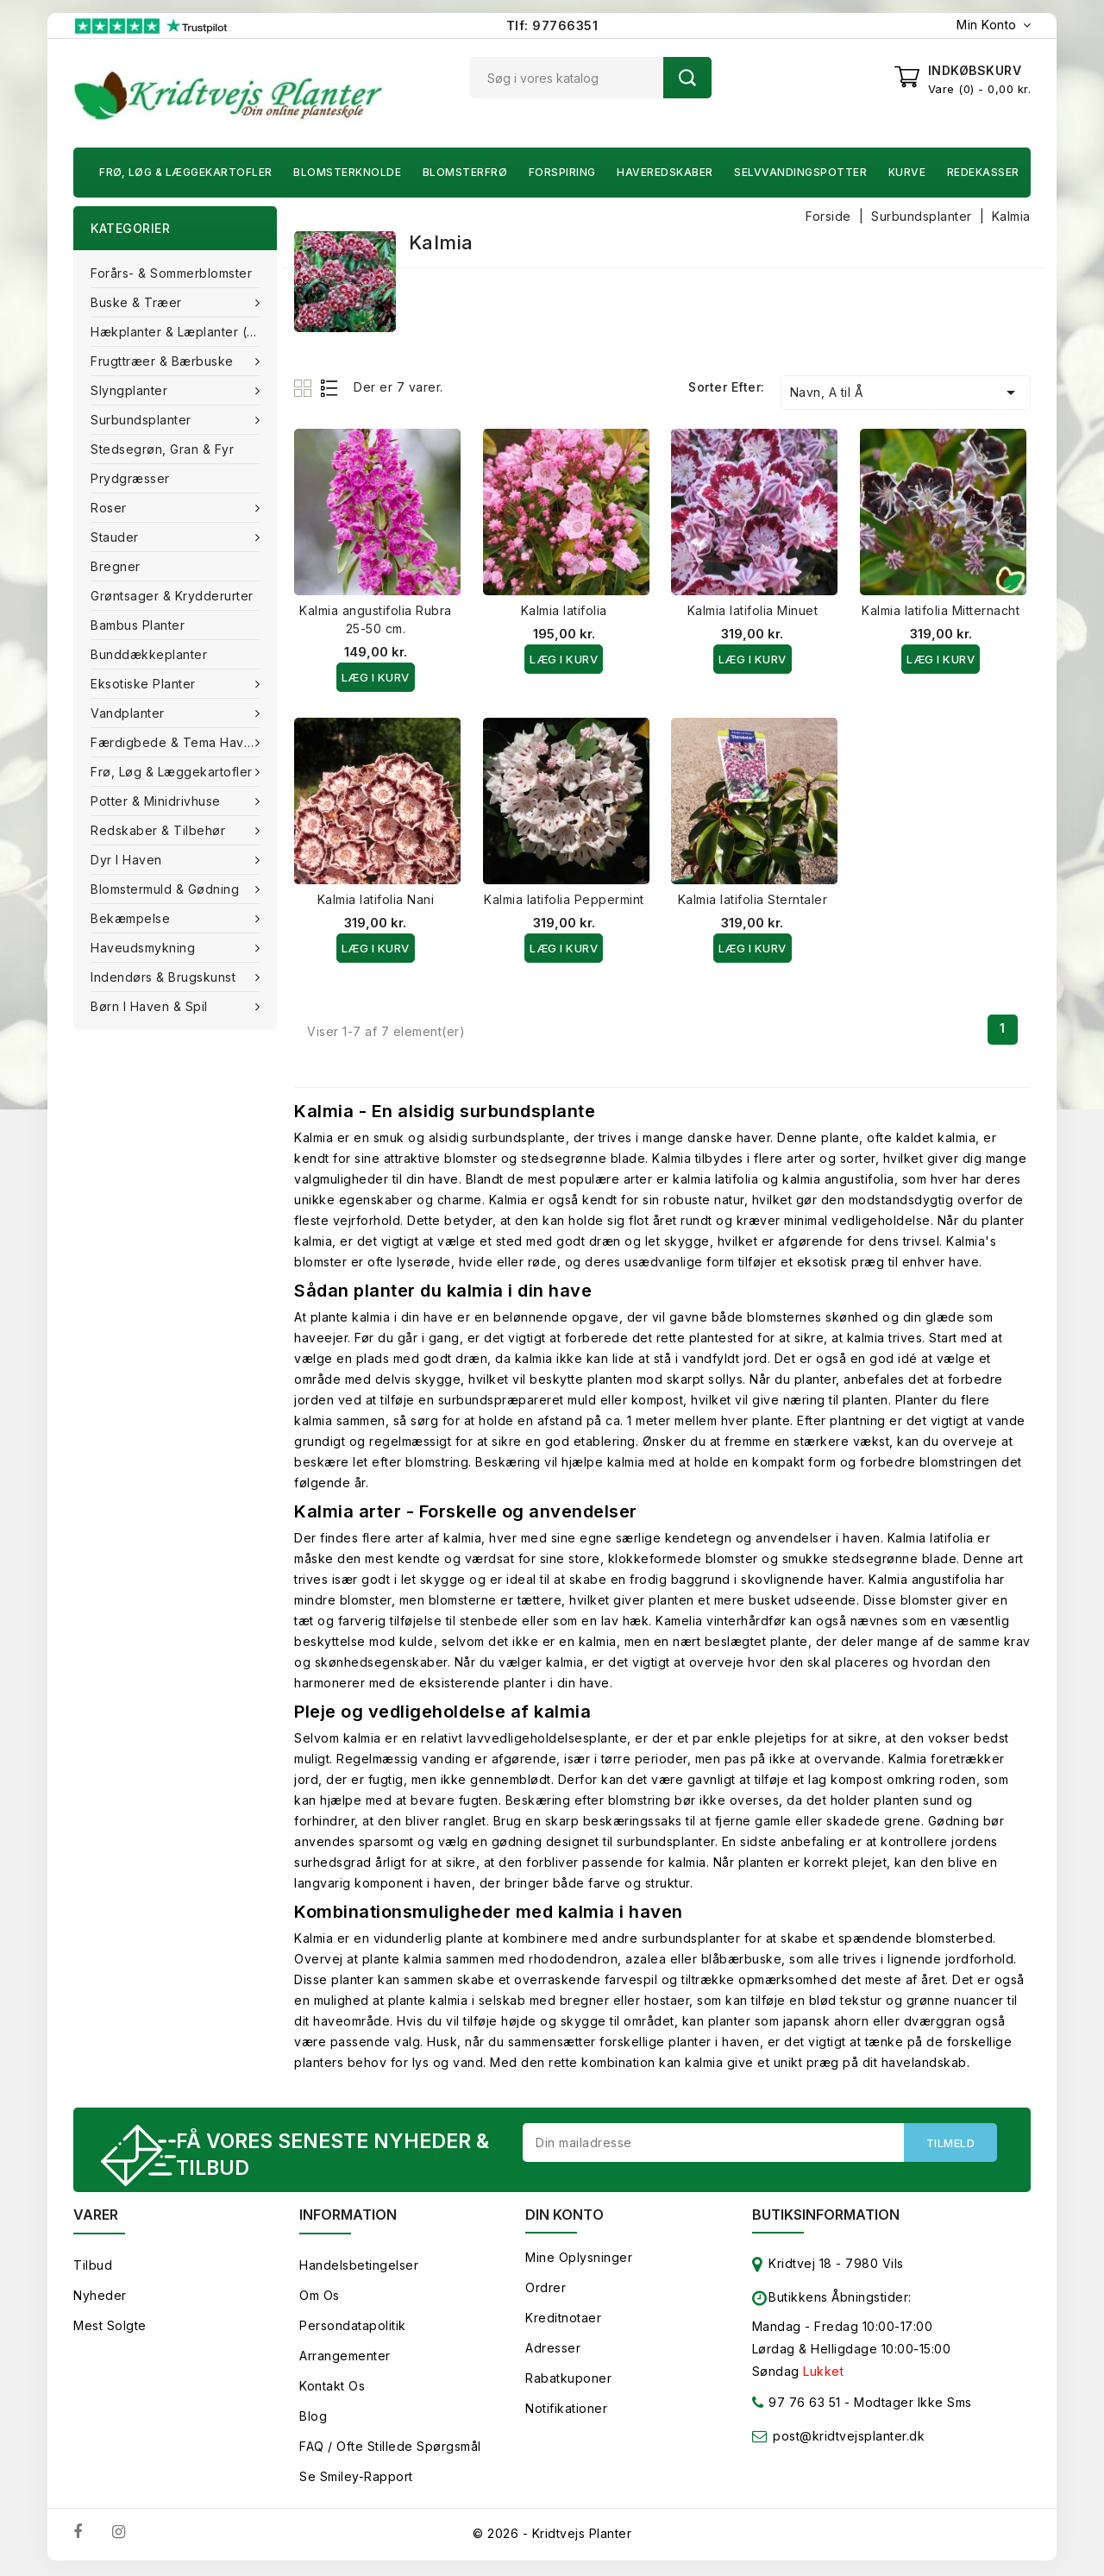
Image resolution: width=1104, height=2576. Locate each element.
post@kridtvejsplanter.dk (849, 2438)
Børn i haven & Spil (151, 1006)
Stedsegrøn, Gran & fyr (162, 449)
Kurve (907, 172)
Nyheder (100, 2297)
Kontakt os (332, 2388)
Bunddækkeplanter (149, 654)
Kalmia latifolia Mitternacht (940, 610)
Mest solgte (110, 2328)
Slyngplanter (131, 390)
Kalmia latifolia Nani (376, 899)
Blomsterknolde (347, 172)
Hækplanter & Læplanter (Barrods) (184, 331)
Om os (319, 2297)
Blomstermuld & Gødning (167, 889)
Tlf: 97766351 (552, 25)
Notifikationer (566, 2410)
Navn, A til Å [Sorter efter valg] (905, 392)
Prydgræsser (130, 478)
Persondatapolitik (352, 2328)
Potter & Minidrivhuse (157, 801)
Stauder (116, 537)
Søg (687, 77)
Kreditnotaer (563, 2320)
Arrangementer (345, 2358)
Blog (313, 2418)
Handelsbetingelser (358, 2267)
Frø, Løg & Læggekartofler (186, 172)
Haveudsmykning (145, 947)
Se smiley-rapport (356, 2479)
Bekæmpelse (132, 918)
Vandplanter (129, 713)
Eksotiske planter (145, 683)
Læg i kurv (376, 677)
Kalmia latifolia (564, 610)
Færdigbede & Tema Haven (177, 742)
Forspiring (562, 172)
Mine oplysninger (578, 2259)
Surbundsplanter (143, 419)
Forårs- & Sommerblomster (171, 273)
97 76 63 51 (796, 2408)
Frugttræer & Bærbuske (164, 361)
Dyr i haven (128, 859)
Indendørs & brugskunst (165, 977)
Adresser (552, 2350)
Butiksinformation (826, 2217)
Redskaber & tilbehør (160, 830)
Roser (110, 507)
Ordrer (545, 2290)
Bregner (116, 566)
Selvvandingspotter (800, 172)
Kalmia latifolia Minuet (753, 610)
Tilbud (92, 2267)
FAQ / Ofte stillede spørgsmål (390, 2448)
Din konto (564, 2217)
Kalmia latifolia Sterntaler (753, 899)
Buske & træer (138, 302)
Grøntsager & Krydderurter (172, 595)
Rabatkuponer (568, 2380)
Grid (305, 388)
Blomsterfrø (465, 172)
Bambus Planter (138, 625)
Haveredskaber (665, 172)
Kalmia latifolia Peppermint (564, 899)
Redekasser (983, 172)
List (330, 388)
